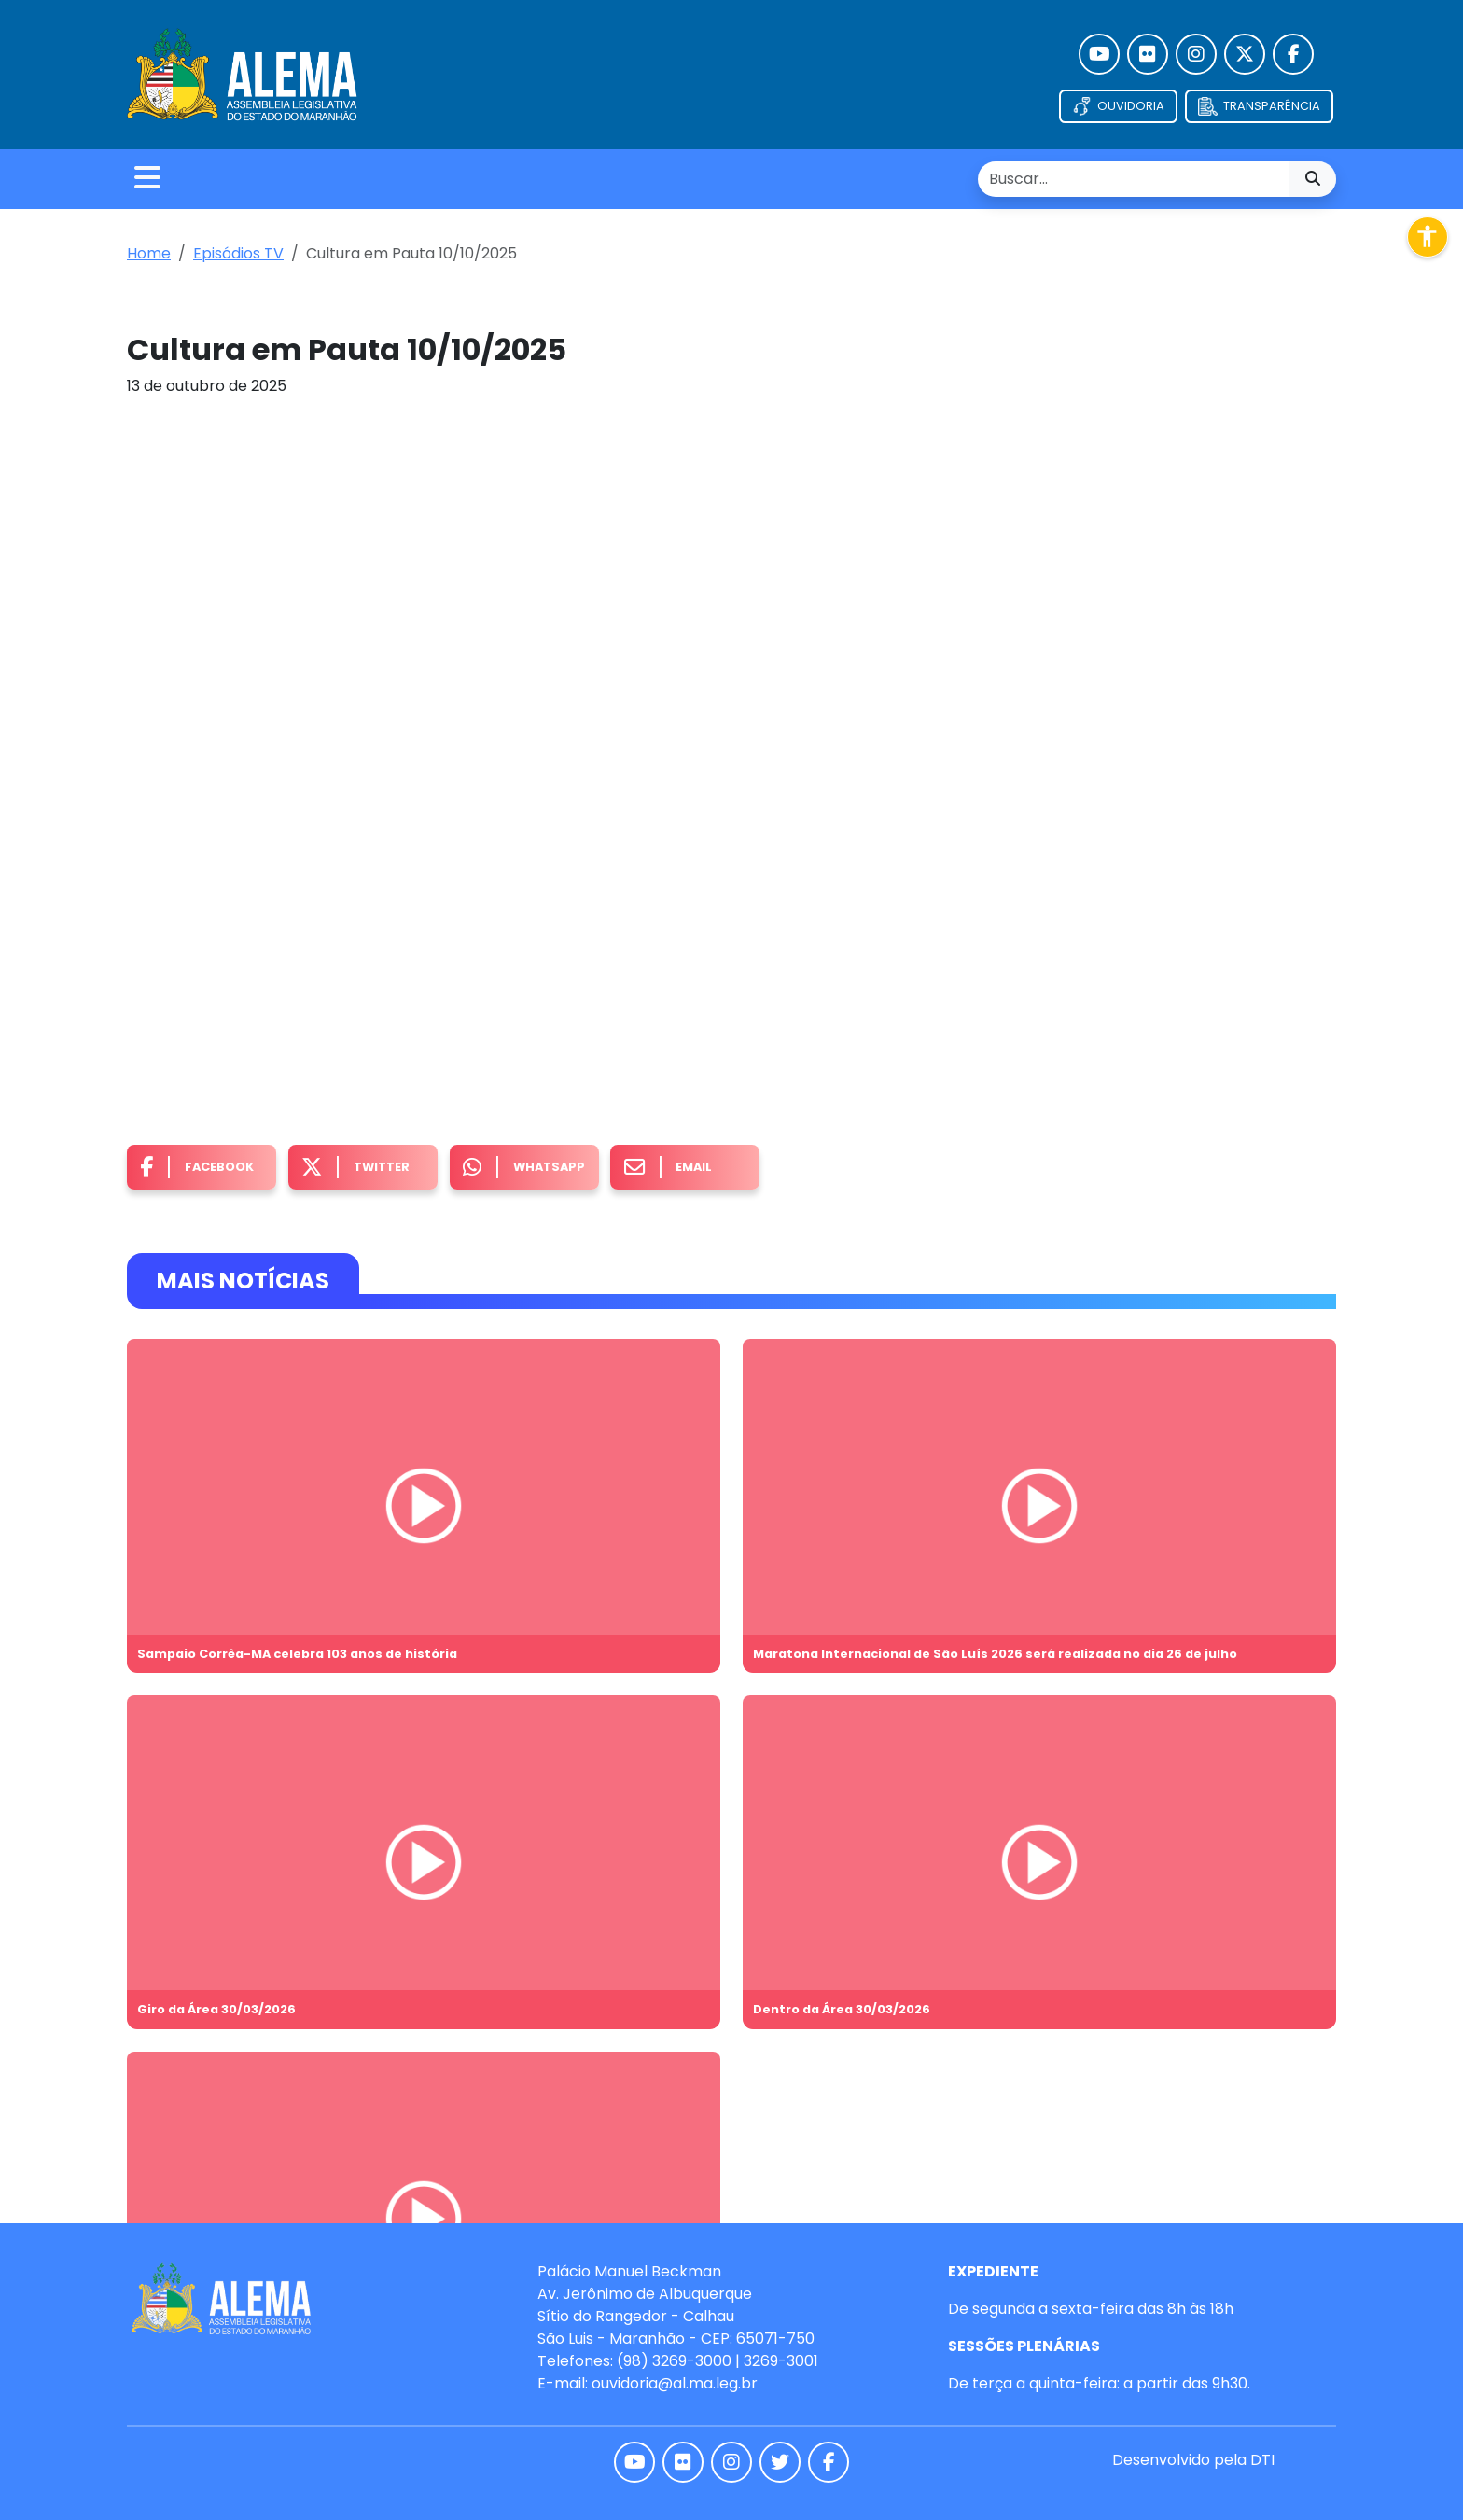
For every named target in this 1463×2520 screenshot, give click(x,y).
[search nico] (1134, 179)
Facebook (197, 1168)
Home (149, 253)
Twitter (355, 1168)
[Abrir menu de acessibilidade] (1427, 237)
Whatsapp (524, 1168)
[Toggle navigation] (147, 178)
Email (668, 1168)
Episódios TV (238, 253)
